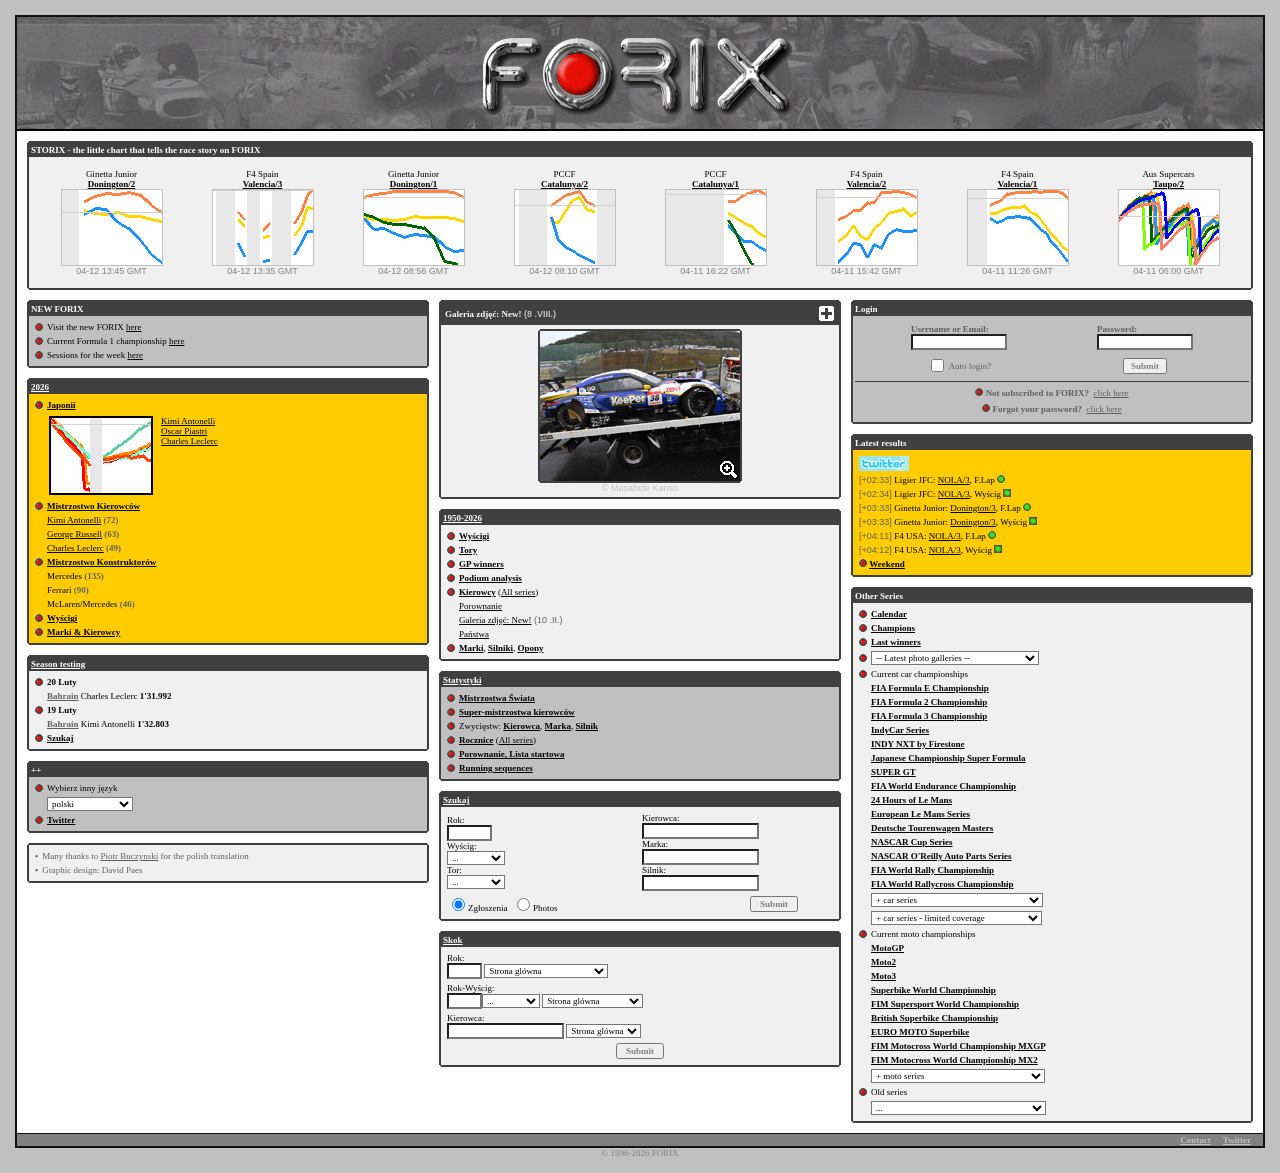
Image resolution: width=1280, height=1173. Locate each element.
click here (1110, 393)
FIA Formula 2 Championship (929, 702)
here (134, 327)
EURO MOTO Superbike (920, 1032)
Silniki (500, 648)
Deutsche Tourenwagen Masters (932, 828)
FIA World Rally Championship (932, 870)
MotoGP (887, 948)
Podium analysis (490, 578)
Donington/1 (414, 184)
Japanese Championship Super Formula (948, 758)
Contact (1195, 1140)
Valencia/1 (1018, 184)
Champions (893, 628)
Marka (558, 726)
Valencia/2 (867, 184)
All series (518, 592)
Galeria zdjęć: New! (495, 620)
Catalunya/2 (564, 184)
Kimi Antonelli (188, 421)
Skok (453, 940)
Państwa (474, 634)
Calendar (889, 614)
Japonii (61, 405)
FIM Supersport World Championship (945, 1004)
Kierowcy (477, 592)
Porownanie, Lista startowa (512, 754)
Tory (468, 550)
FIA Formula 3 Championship (929, 716)
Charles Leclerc (189, 441)
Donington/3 (973, 508)
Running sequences (496, 768)
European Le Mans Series (920, 814)
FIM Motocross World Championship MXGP (958, 1046)
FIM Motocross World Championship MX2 (954, 1060)
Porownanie (480, 606)
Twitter (61, 820)
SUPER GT (893, 772)
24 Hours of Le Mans (911, 800)
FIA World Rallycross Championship (942, 884)
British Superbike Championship (934, 1018)
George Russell (74, 534)
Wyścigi (62, 618)
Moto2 (883, 962)
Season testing (58, 664)
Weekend (887, 564)
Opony (531, 648)
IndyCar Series (900, 730)
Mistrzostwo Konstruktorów (101, 562)
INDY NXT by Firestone (918, 744)
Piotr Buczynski (129, 856)
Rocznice (476, 740)
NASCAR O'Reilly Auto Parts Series (941, 856)
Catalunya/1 (715, 184)
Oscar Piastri (184, 431)
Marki (471, 648)
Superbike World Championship (933, 990)
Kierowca (521, 726)
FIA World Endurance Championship (943, 786)
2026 (40, 387)
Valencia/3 (263, 184)
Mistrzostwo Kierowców (93, 506)
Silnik (587, 726)
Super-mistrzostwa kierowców (517, 712)
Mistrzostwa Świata (497, 698)
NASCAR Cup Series (912, 842)
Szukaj (60, 738)
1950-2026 (462, 518)
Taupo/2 (1168, 184)
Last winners (896, 642)
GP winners (481, 564)
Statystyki (462, 680)
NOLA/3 (954, 480)
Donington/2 (112, 184)
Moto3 (883, 976)
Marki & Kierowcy (83, 632)
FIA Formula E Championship (930, 688)
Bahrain (63, 696)
